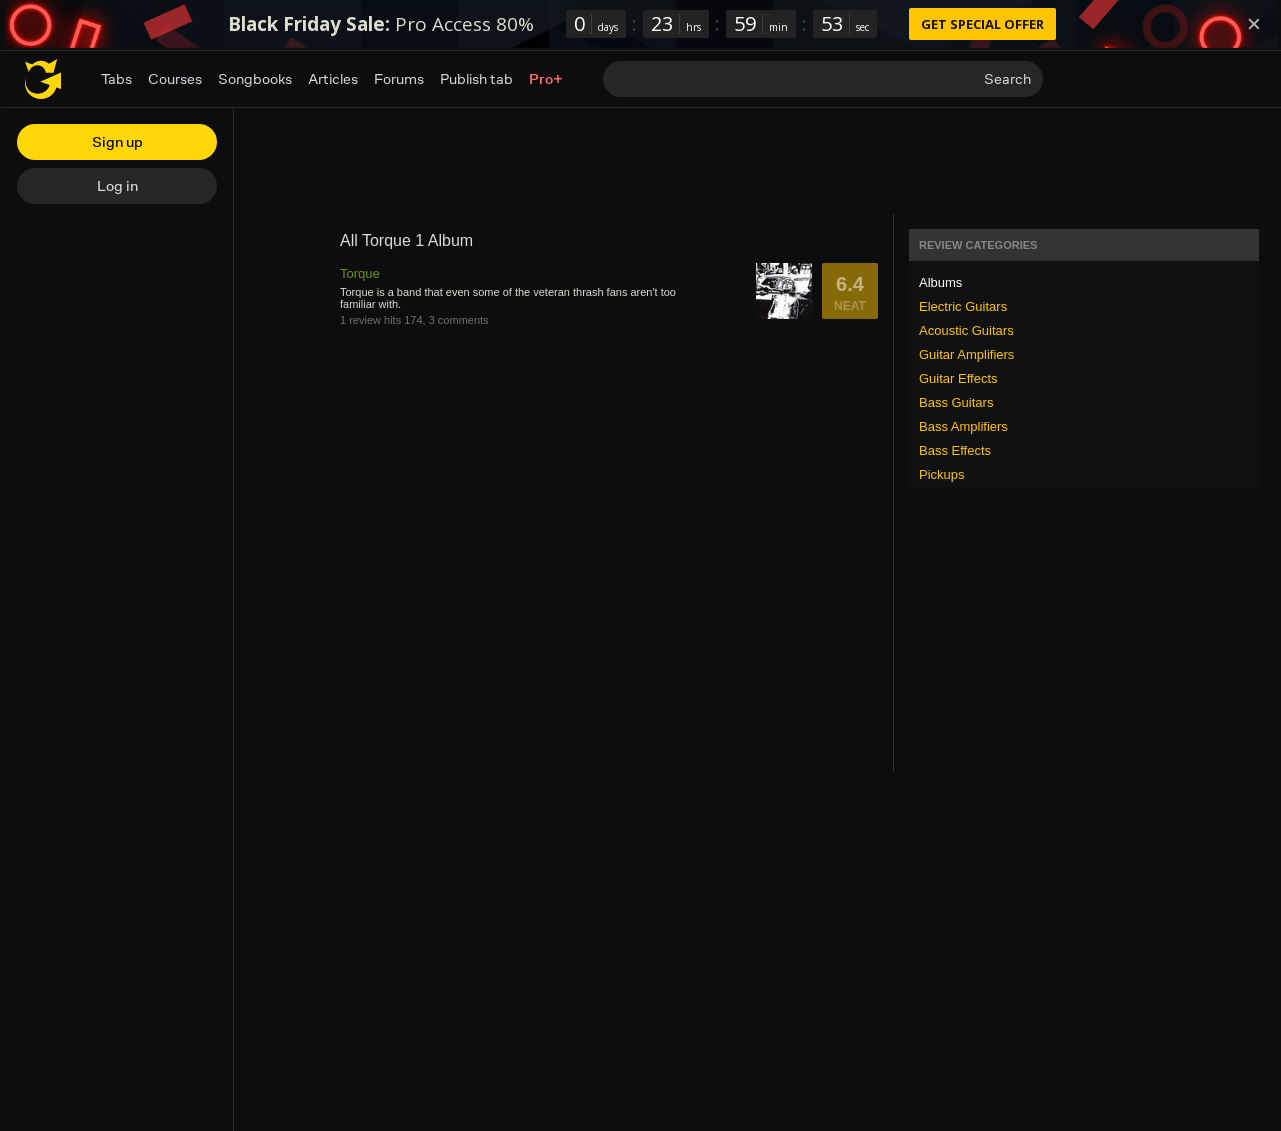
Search (1007, 78)
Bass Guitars (956, 402)
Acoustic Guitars (966, 330)
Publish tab (476, 78)
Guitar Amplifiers (966, 354)
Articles (333, 78)
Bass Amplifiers (963, 426)
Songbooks (255, 78)
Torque (360, 273)
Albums (940, 282)
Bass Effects (955, 450)
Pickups (942, 474)
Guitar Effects (958, 378)
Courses (175, 78)
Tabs (116, 78)
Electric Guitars (963, 306)
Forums (399, 78)
